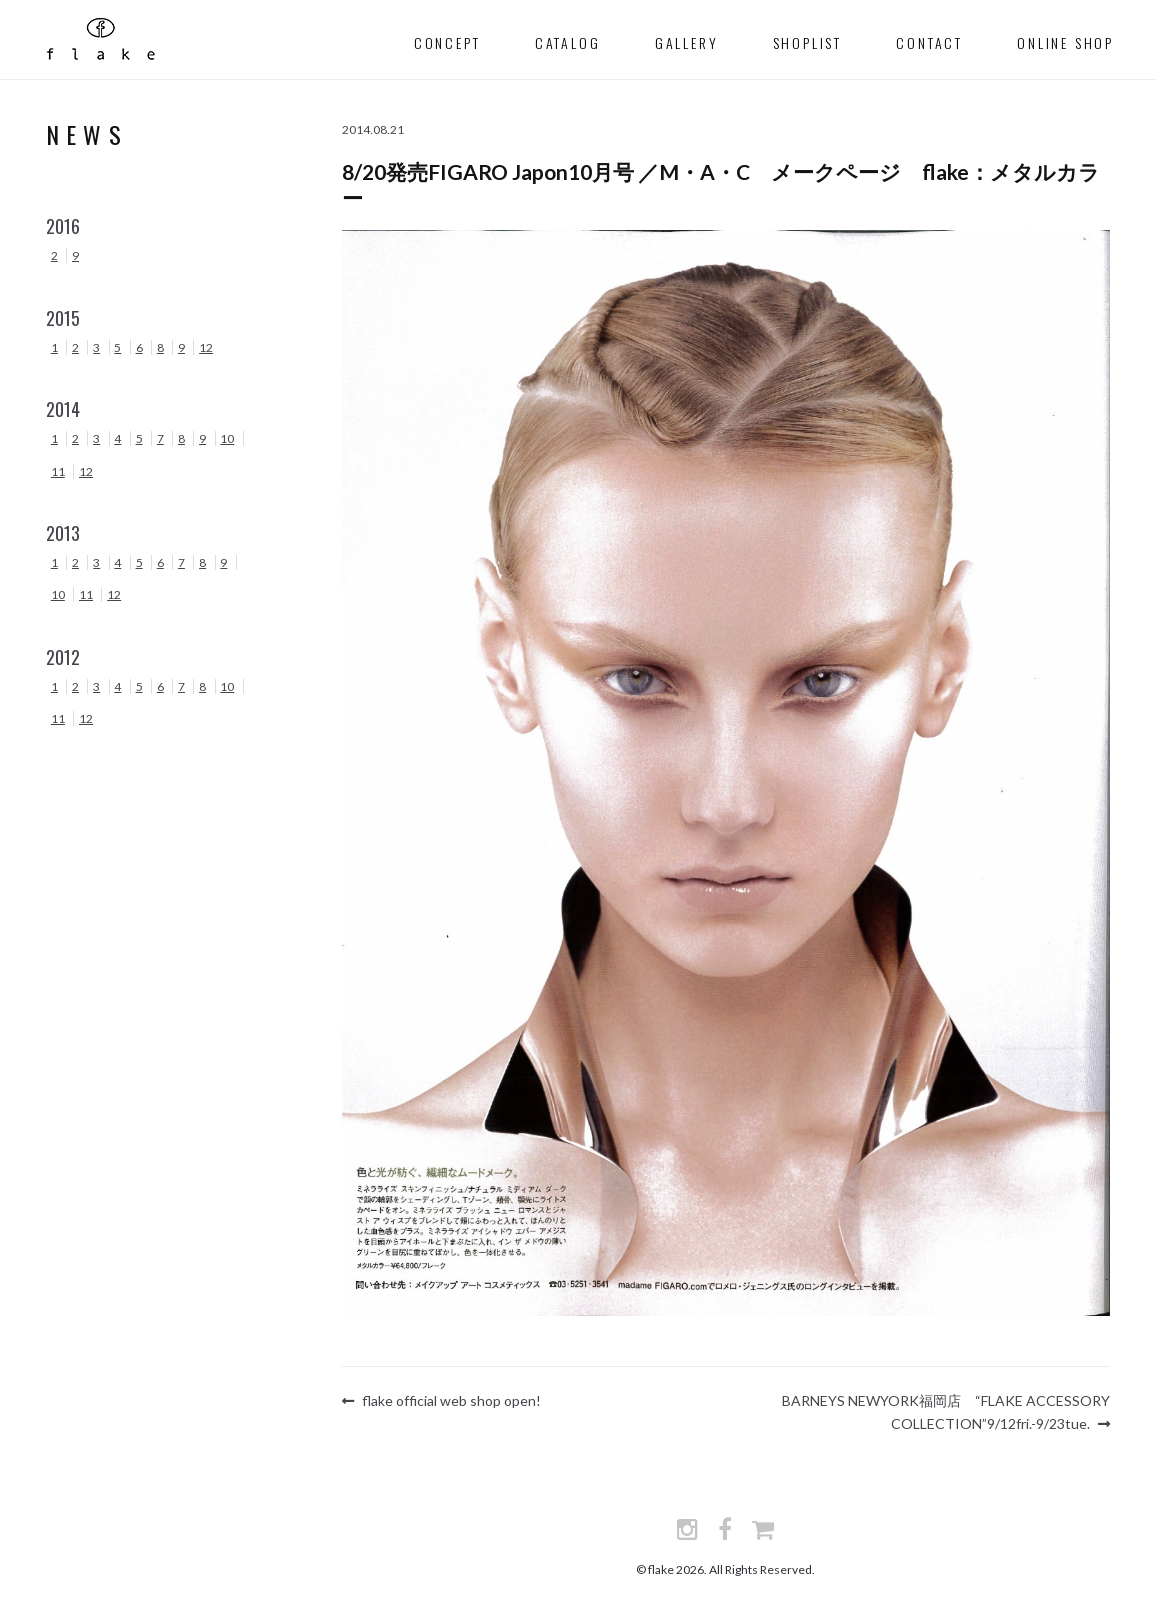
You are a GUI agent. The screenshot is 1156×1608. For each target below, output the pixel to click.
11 (58, 471)
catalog (568, 42)
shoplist (807, 42)
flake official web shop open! (451, 1403)
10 (227, 438)
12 (206, 347)
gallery (687, 42)
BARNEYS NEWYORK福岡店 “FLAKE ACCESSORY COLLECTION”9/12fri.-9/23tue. (945, 1403)
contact (929, 42)
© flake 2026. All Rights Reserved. (725, 1566)
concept (447, 42)
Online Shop (1065, 42)
